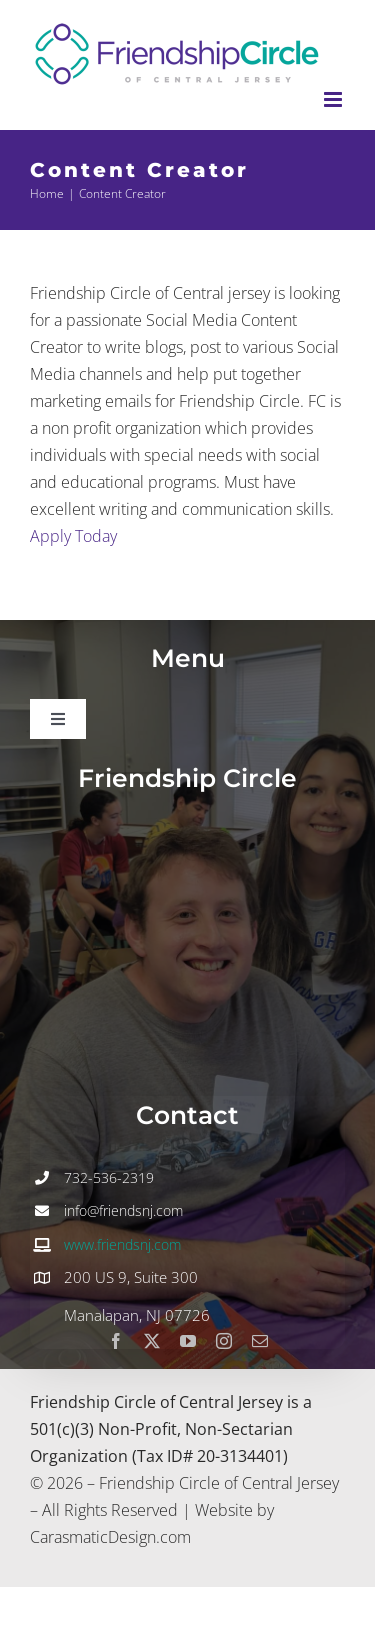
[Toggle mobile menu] (334, 99)
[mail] (260, 1341)
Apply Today (73, 536)
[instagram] (224, 1341)
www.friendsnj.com (122, 1244)
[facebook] (116, 1341)
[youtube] (188, 1341)
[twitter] (152, 1341)
